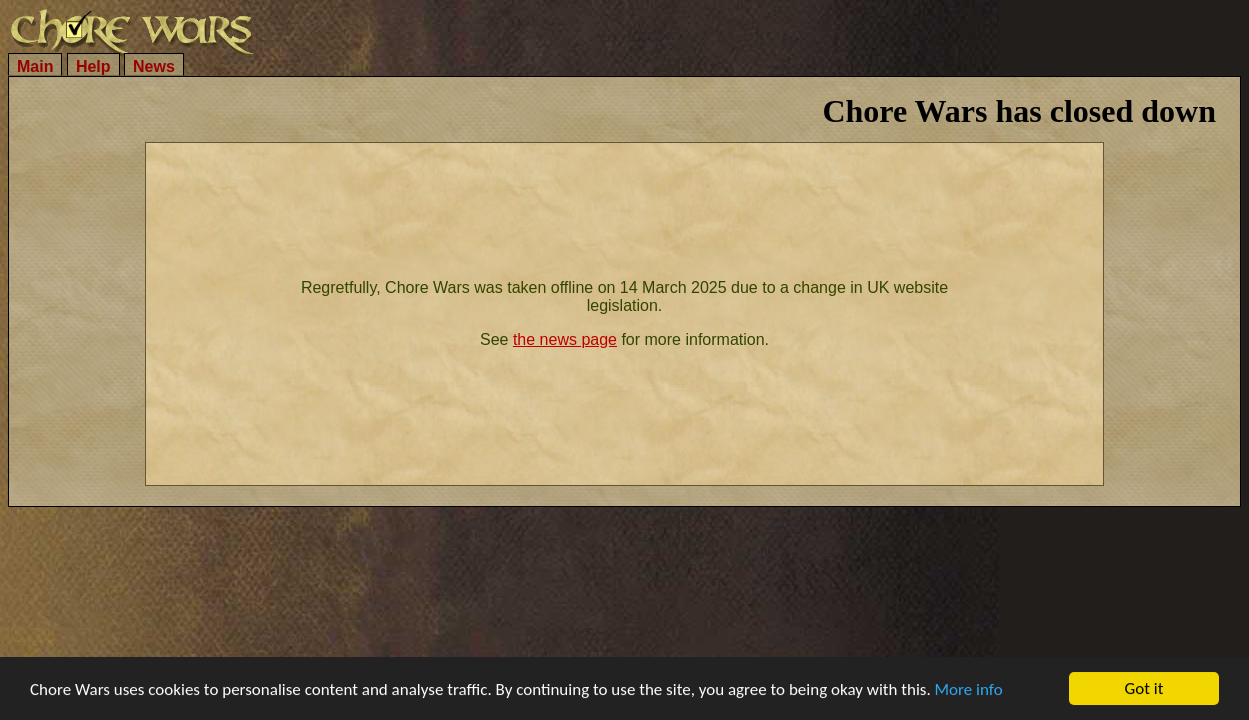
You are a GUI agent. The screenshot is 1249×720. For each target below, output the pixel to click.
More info (969, 691)
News (154, 66)
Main (35, 66)
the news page (565, 339)
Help (93, 66)
